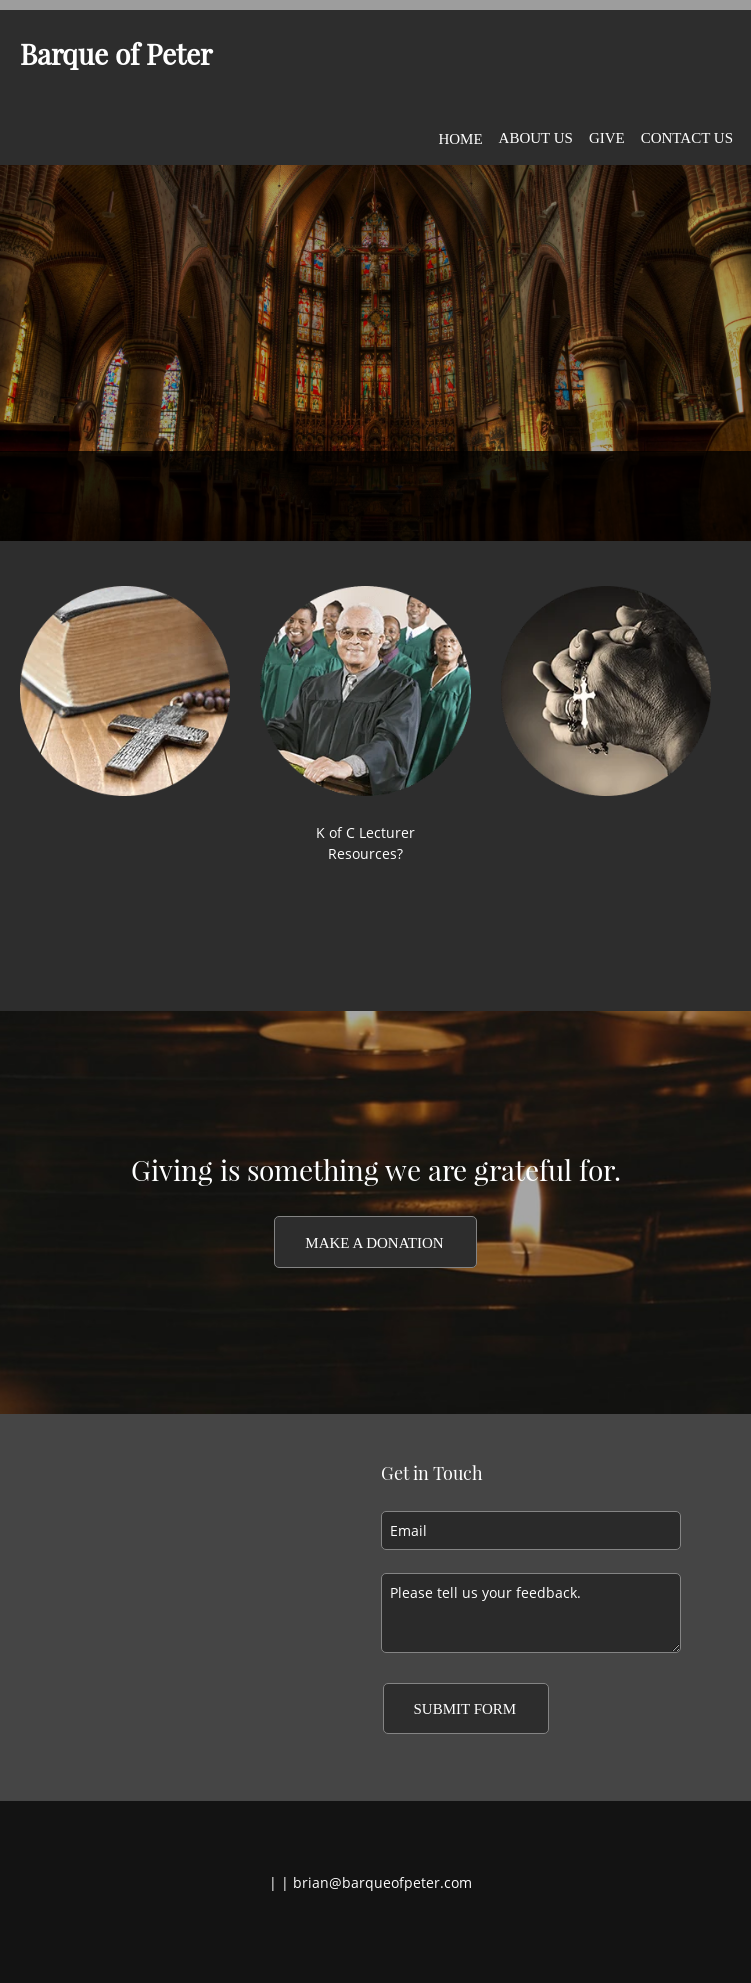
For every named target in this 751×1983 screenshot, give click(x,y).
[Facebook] (341, 1934)
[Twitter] (371, 1934)
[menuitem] (460, 135)
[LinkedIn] (401, 1934)
